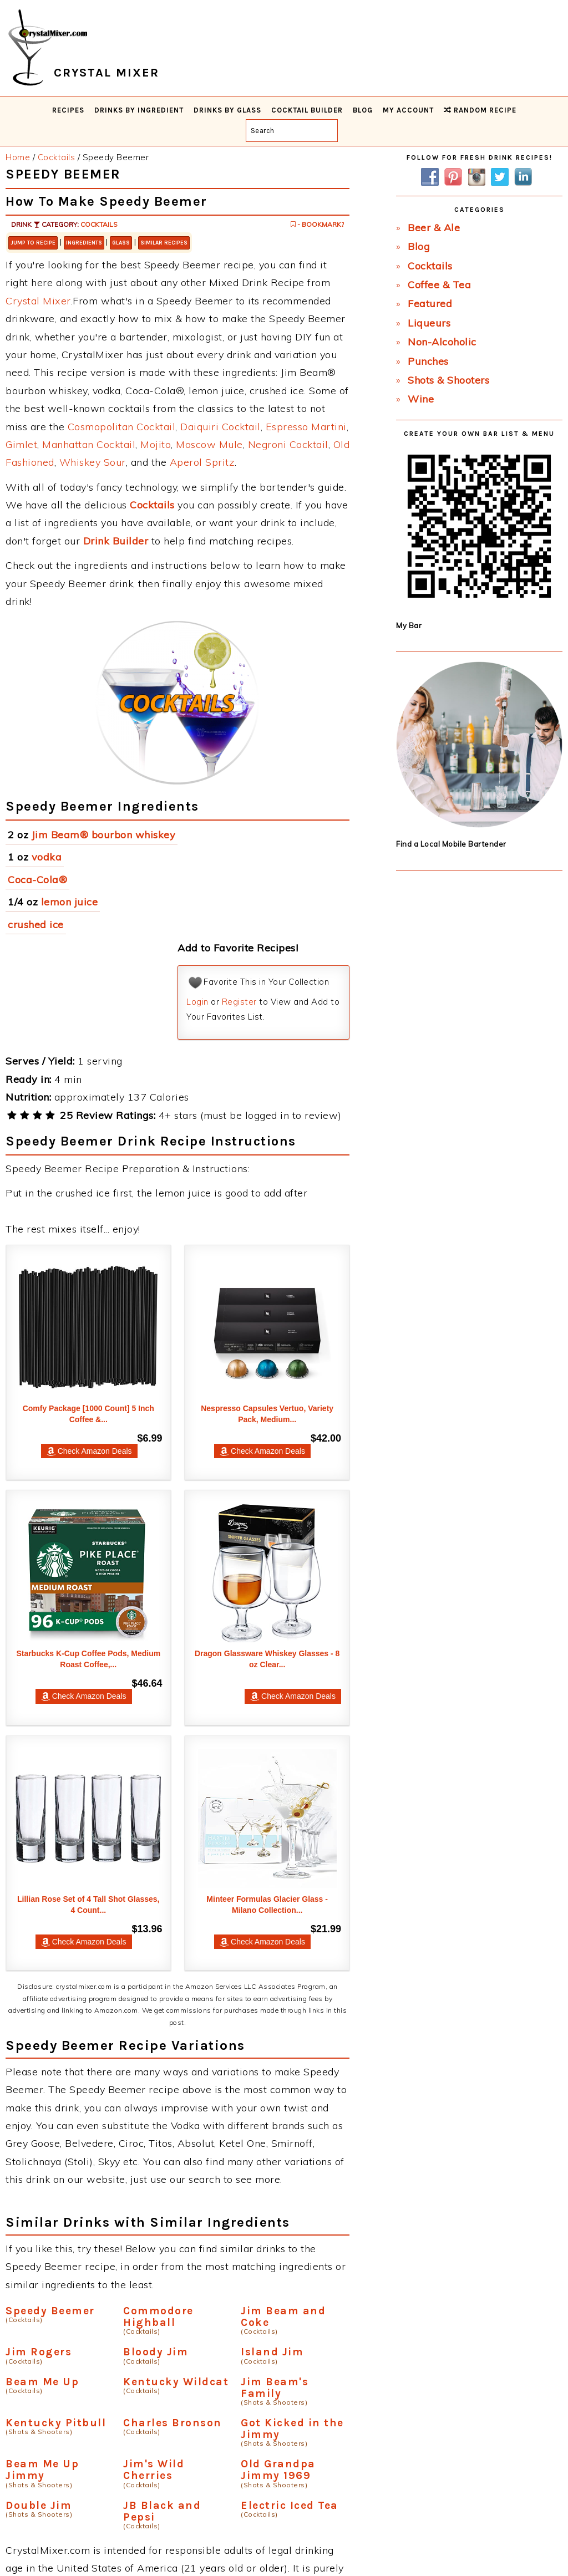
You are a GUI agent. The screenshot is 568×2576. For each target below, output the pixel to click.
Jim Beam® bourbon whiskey (104, 834)
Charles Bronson (172, 2422)
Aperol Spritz (202, 462)
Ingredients (84, 243)
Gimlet (21, 444)
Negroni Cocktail (288, 444)
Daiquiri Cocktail (220, 426)
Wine (421, 399)
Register (239, 1001)
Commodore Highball (158, 2316)
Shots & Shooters (448, 380)
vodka (47, 857)
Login (197, 1001)
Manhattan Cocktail (88, 444)
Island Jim (272, 2351)
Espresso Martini (306, 426)
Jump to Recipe (33, 243)
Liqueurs (429, 323)
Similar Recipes (163, 243)
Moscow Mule (209, 444)
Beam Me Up (42, 2381)
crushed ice (36, 924)
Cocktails (99, 224)
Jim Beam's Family (274, 2387)
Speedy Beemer (50, 2310)
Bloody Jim (155, 2351)
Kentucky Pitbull (56, 2422)
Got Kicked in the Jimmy (292, 2428)
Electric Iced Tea (289, 2505)
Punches (428, 361)
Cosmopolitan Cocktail (122, 426)
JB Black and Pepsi (162, 2511)
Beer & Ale (434, 227)
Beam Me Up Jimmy (42, 2469)
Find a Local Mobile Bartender (451, 843)
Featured (430, 303)
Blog (419, 246)
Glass (121, 243)
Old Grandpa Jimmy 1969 (278, 2469)
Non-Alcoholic (442, 341)
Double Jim (39, 2505)
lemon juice (69, 901)
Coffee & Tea (439, 284)
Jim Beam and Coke (283, 2316)
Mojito (155, 444)
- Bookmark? (317, 224)
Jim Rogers (39, 2351)
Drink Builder (116, 540)
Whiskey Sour (92, 462)
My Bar (409, 625)
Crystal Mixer (38, 300)
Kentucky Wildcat (176, 2381)
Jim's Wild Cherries (153, 2469)
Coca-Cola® (37, 879)
